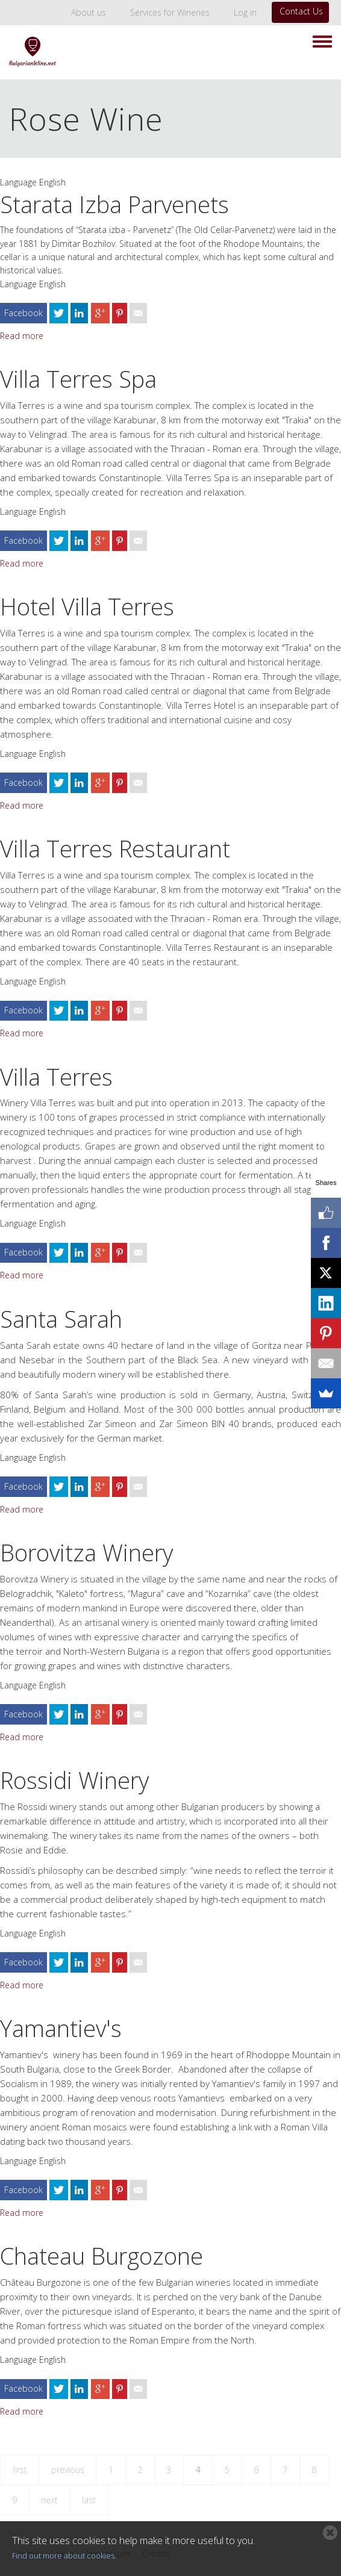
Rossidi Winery (74, 1780)
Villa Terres (56, 1076)
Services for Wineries (170, 12)
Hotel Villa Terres (87, 606)
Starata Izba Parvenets (114, 204)
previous (67, 2469)
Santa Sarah (61, 1318)
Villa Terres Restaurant (115, 848)
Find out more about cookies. (64, 2555)
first (20, 2469)
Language (18, 182)
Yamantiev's (61, 2028)
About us (88, 12)
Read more (21, 335)
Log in (245, 12)
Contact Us (301, 11)
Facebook (23, 313)
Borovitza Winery (86, 1552)
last (89, 2500)
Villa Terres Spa (78, 378)
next (49, 2500)
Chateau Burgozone (101, 2255)
